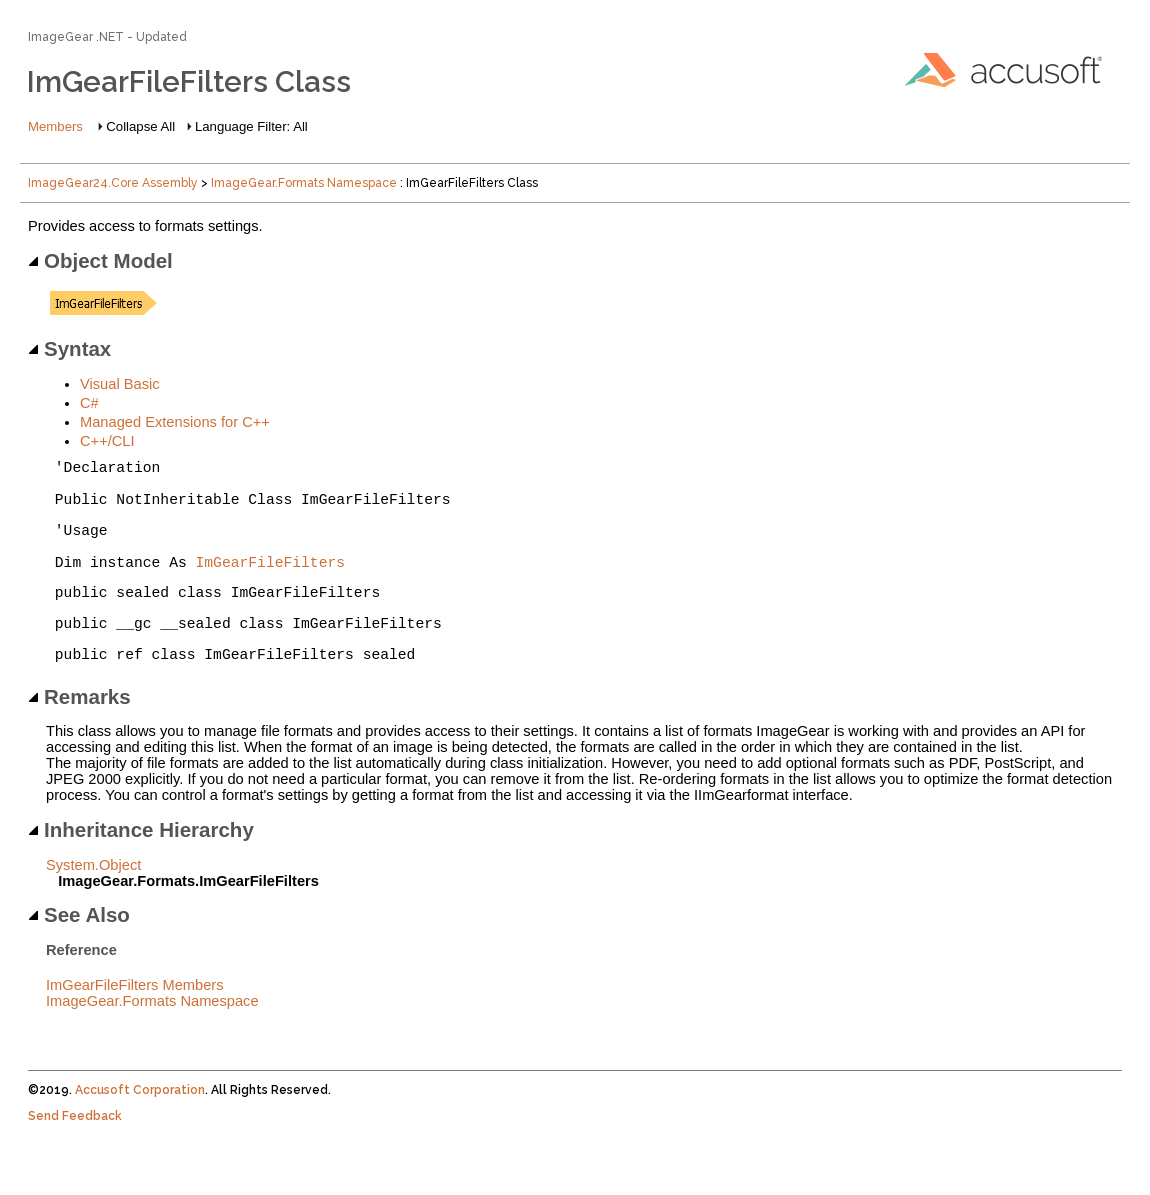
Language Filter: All (251, 126)
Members (55, 126)
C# (89, 403)
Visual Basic (120, 384)
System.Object (93, 901)
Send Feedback (75, 1152)
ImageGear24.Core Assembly (113, 183)
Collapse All (140, 126)
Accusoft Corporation (140, 1126)
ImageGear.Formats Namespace (304, 183)
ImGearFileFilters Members (135, 1021)
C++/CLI (107, 441)
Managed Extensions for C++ (175, 422)
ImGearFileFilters (271, 585)
